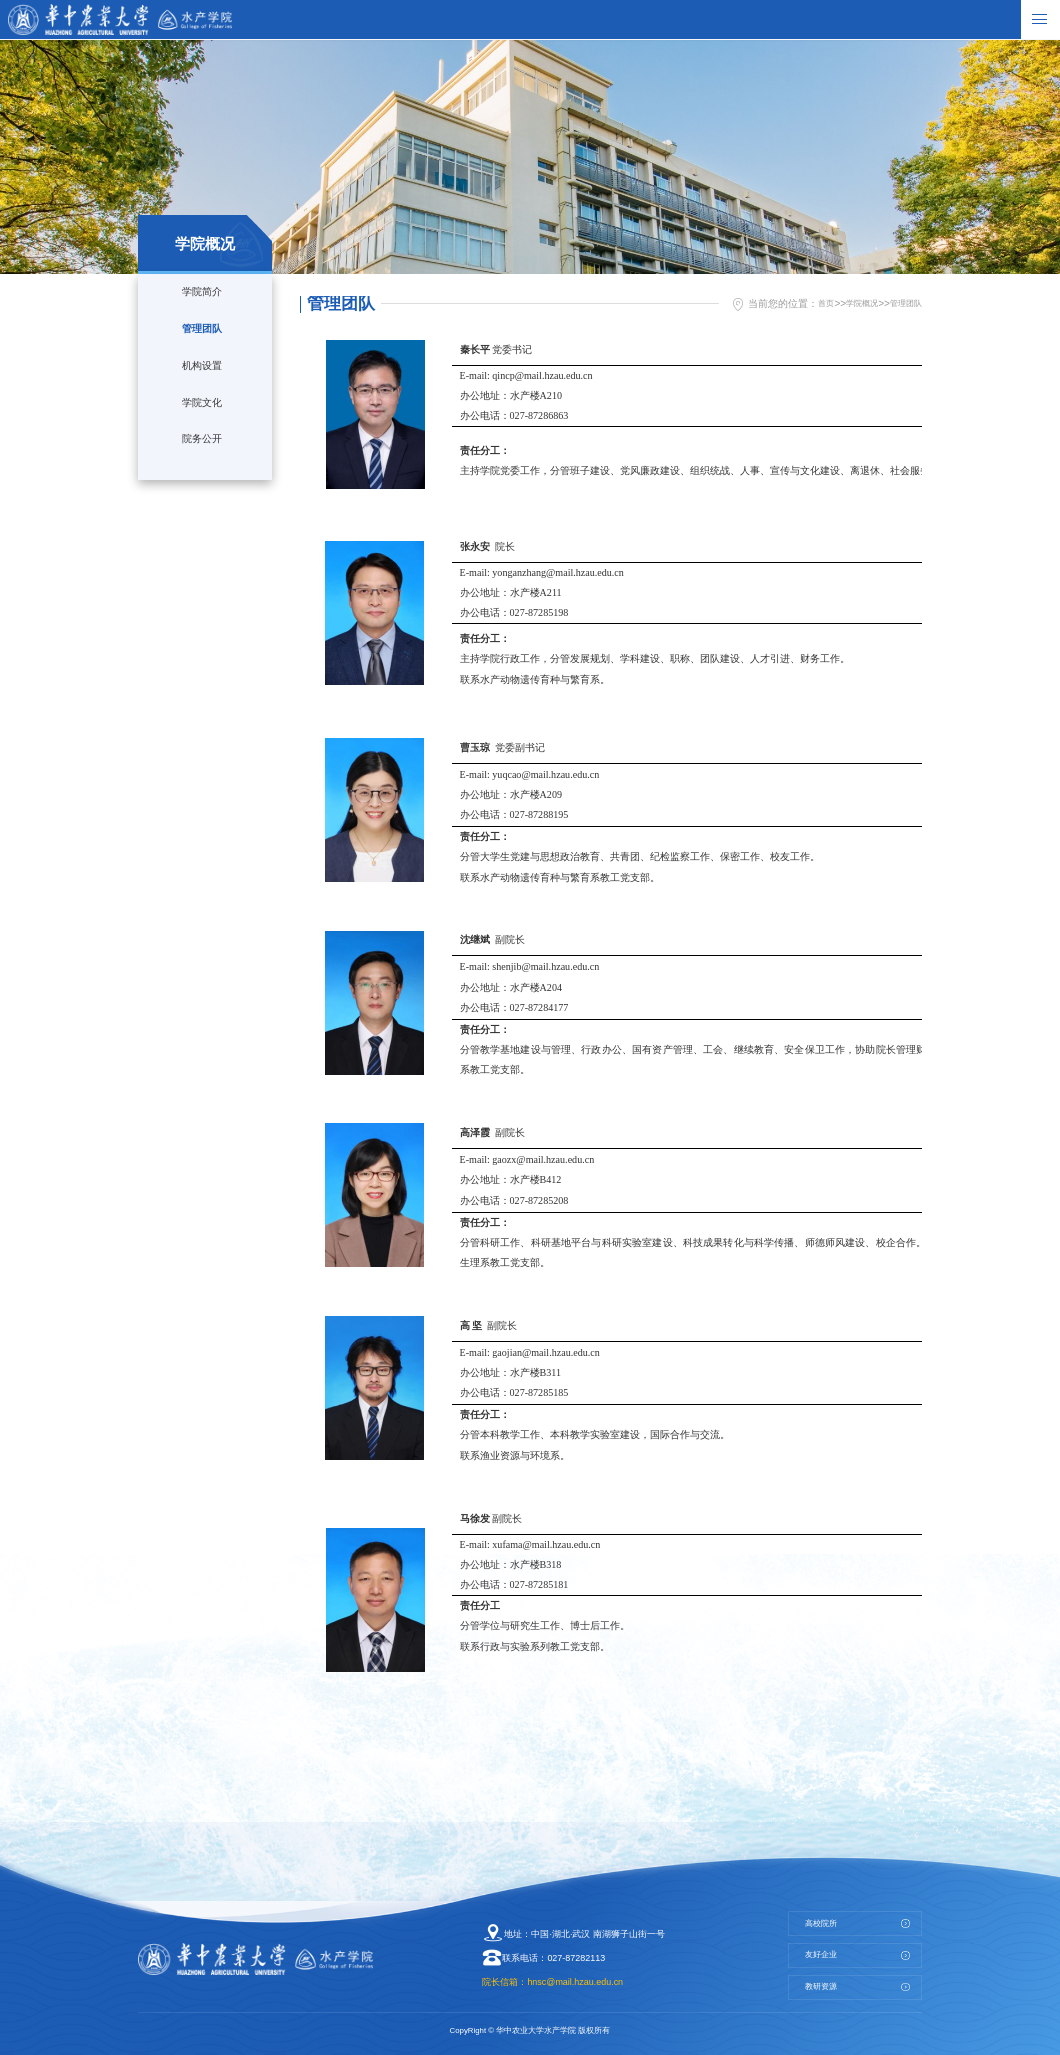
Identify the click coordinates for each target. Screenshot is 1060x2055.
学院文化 (201, 432)
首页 (808, 303)
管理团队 (201, 340)
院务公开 (201, 477)
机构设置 (201, 386)
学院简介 (201, 294)
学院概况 (850, 303)
